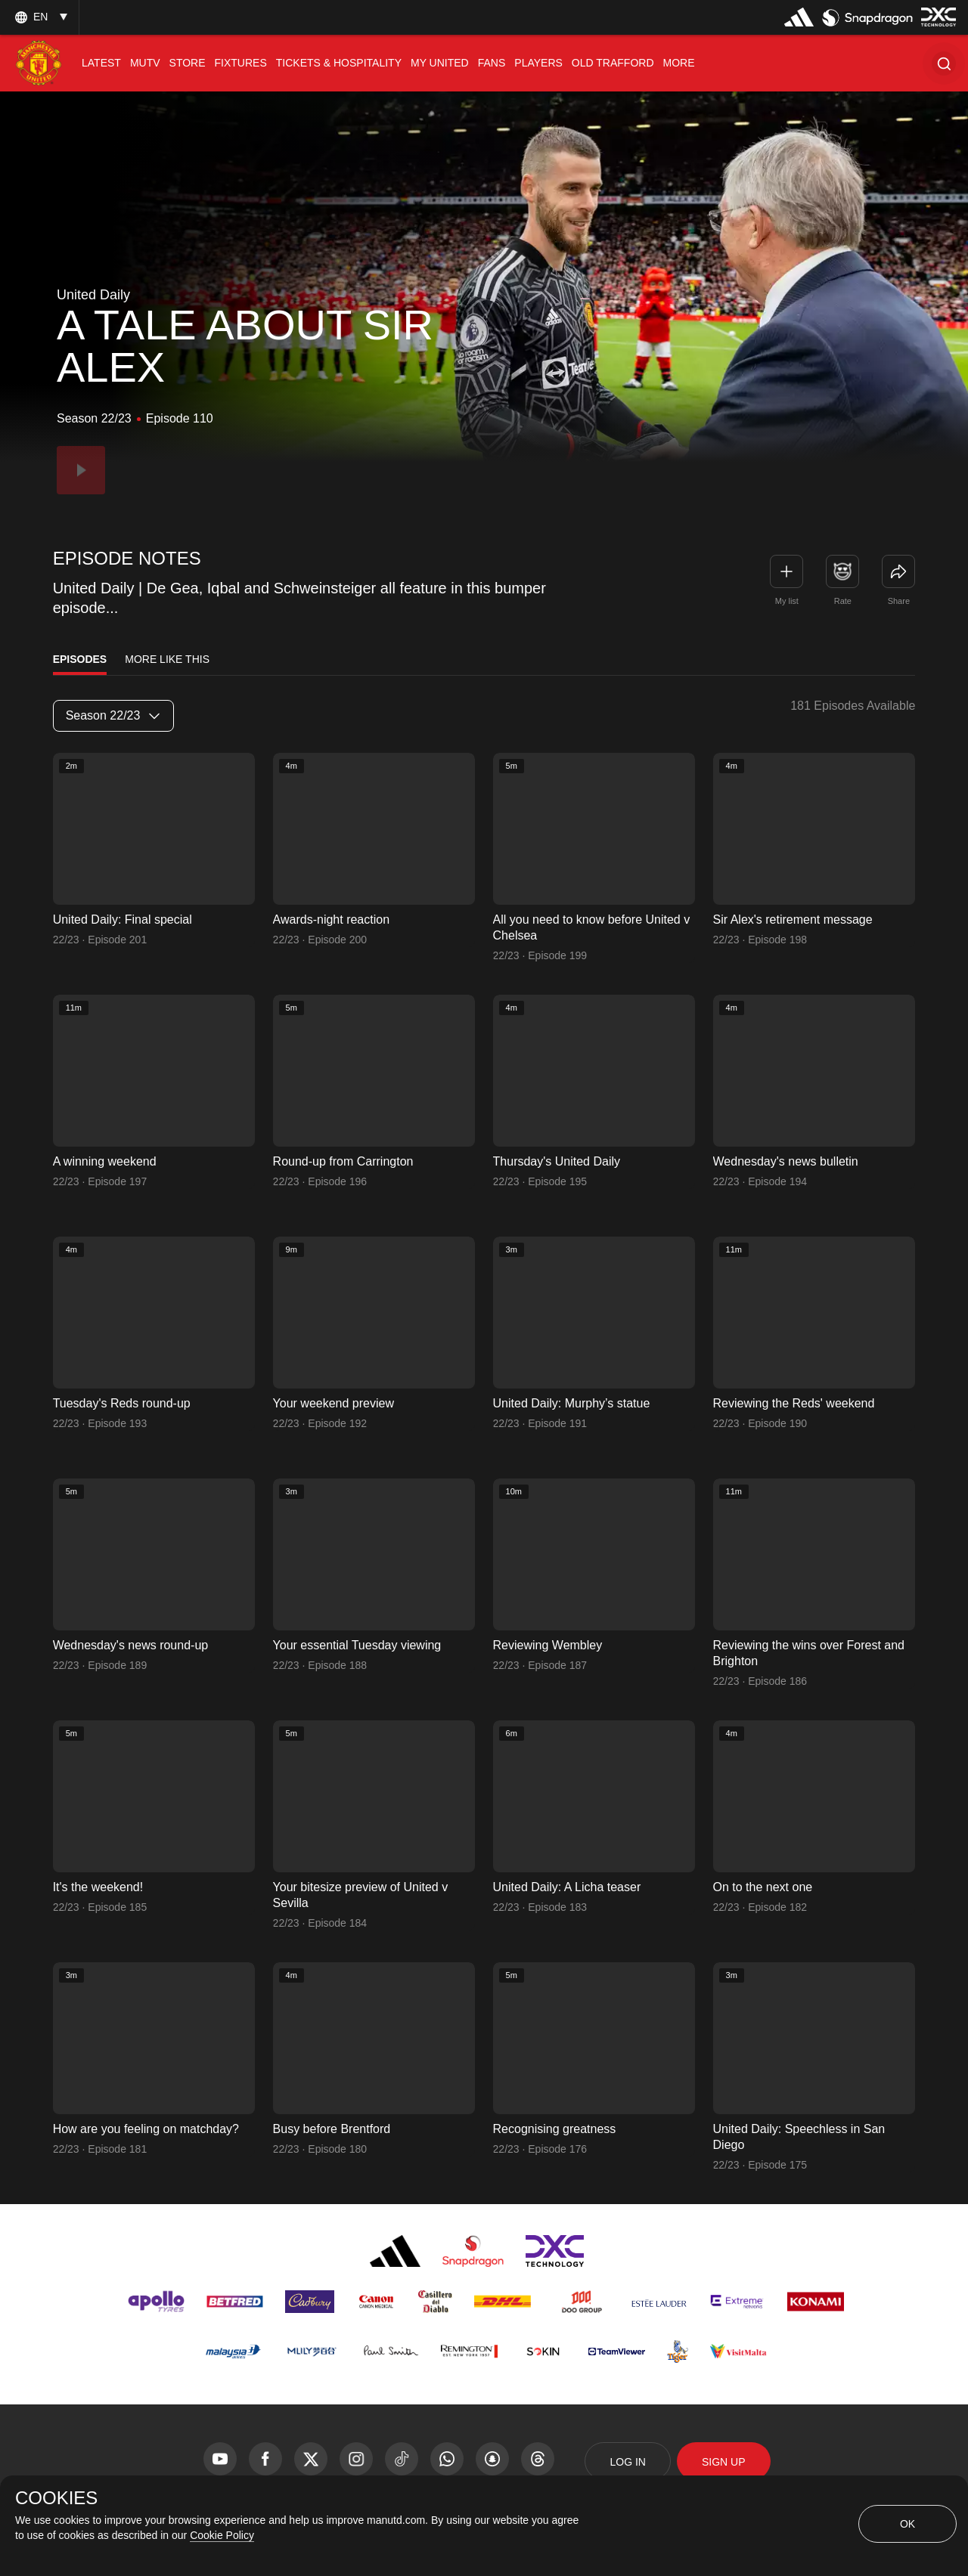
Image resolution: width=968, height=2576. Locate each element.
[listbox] (39, 17)
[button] (944, 63)
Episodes (80, 659)
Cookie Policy (222, 2535)
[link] (898, 571)
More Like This (167, 659)
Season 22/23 (113, 715)
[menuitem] (101, 63)
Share (899, 600)
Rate (843, 600)
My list (787, 600)
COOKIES (56, 2498)
